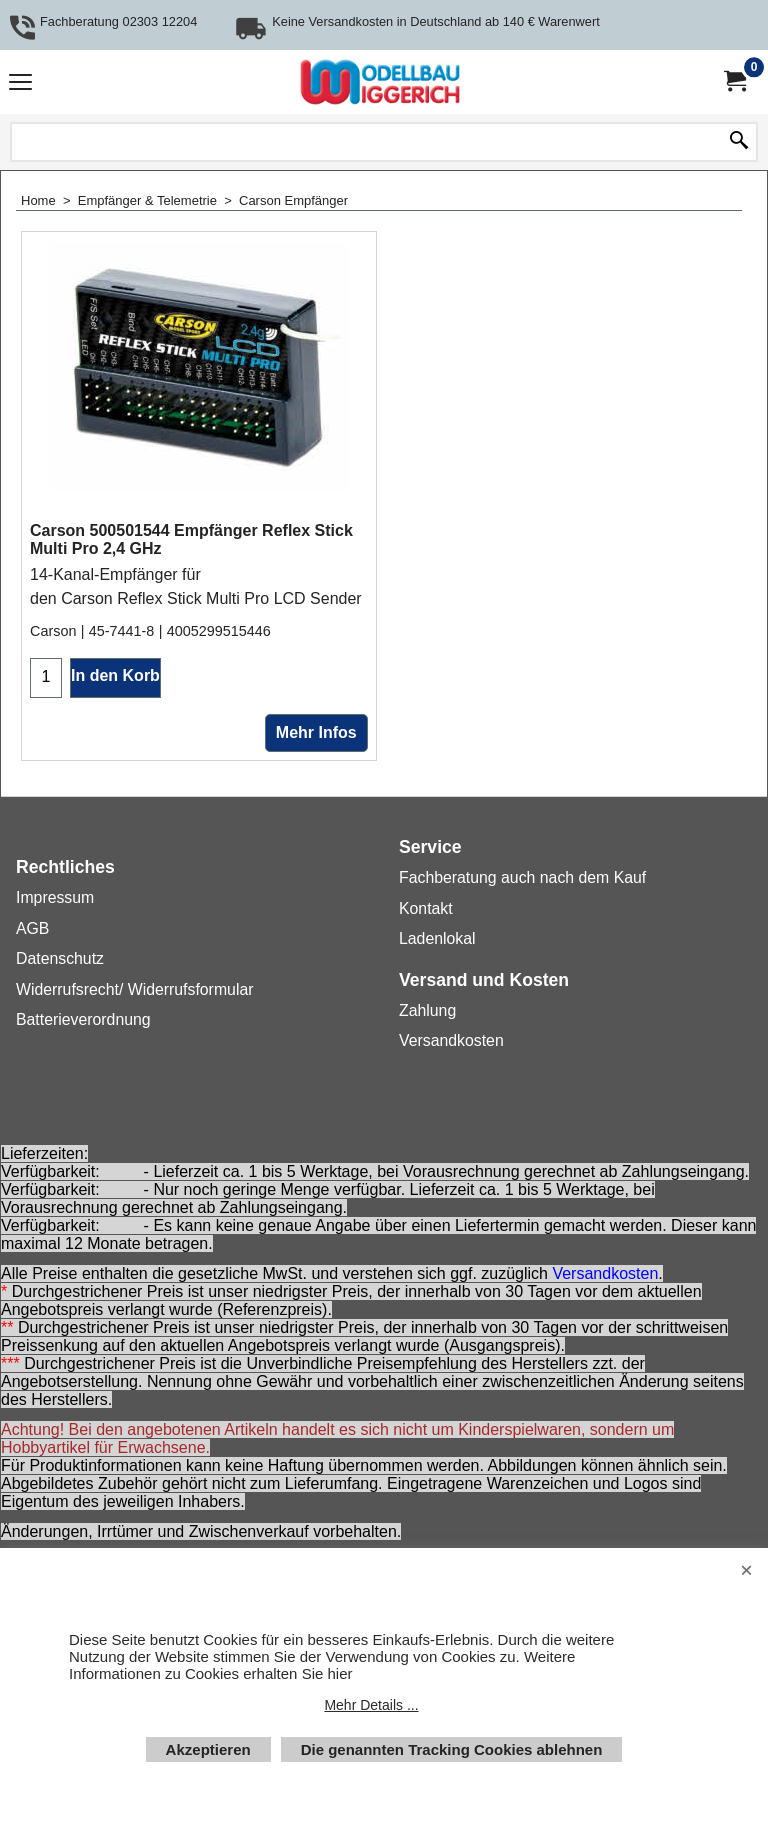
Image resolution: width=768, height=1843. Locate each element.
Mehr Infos (316, 732)
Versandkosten (605, 1273)
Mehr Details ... (371, 1705)
